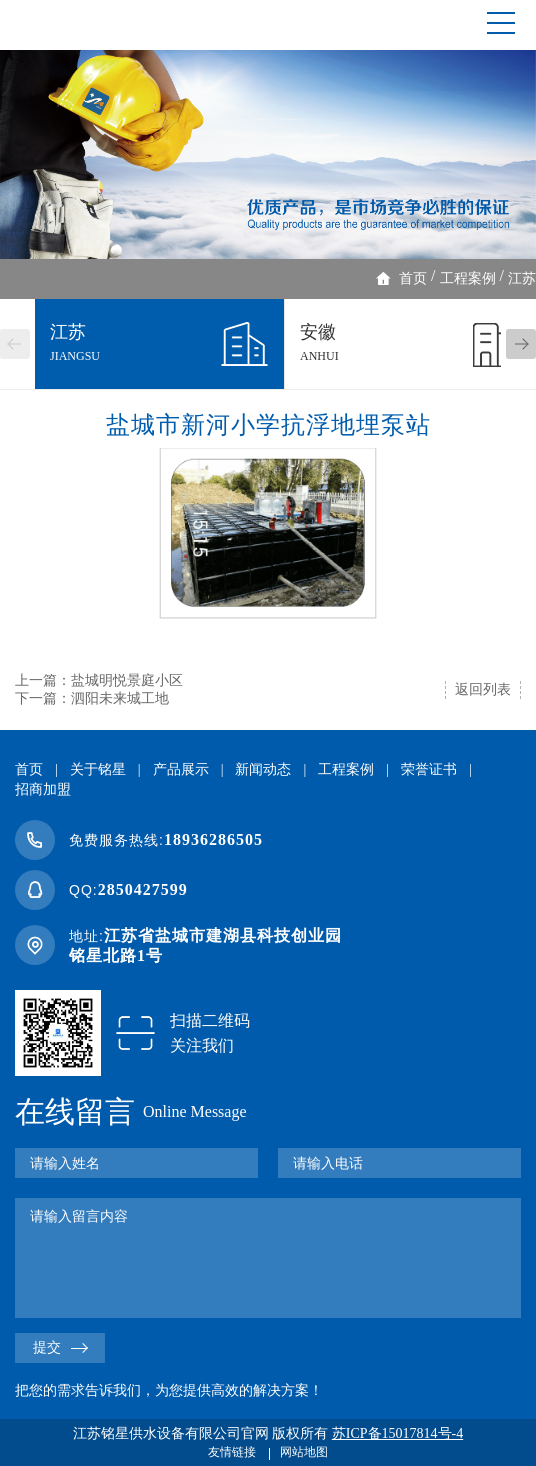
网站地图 (304, 1452)
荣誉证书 (429, 769)
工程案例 (468, 278)
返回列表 (483, 689)
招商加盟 (43, 789)
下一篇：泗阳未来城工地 (92, 698)
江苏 (522, 278)
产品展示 (181, 769)
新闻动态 (263, 769)
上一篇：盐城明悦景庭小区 (99, 680)
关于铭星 (98, 769)
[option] (268, 154)
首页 (413, 278)
